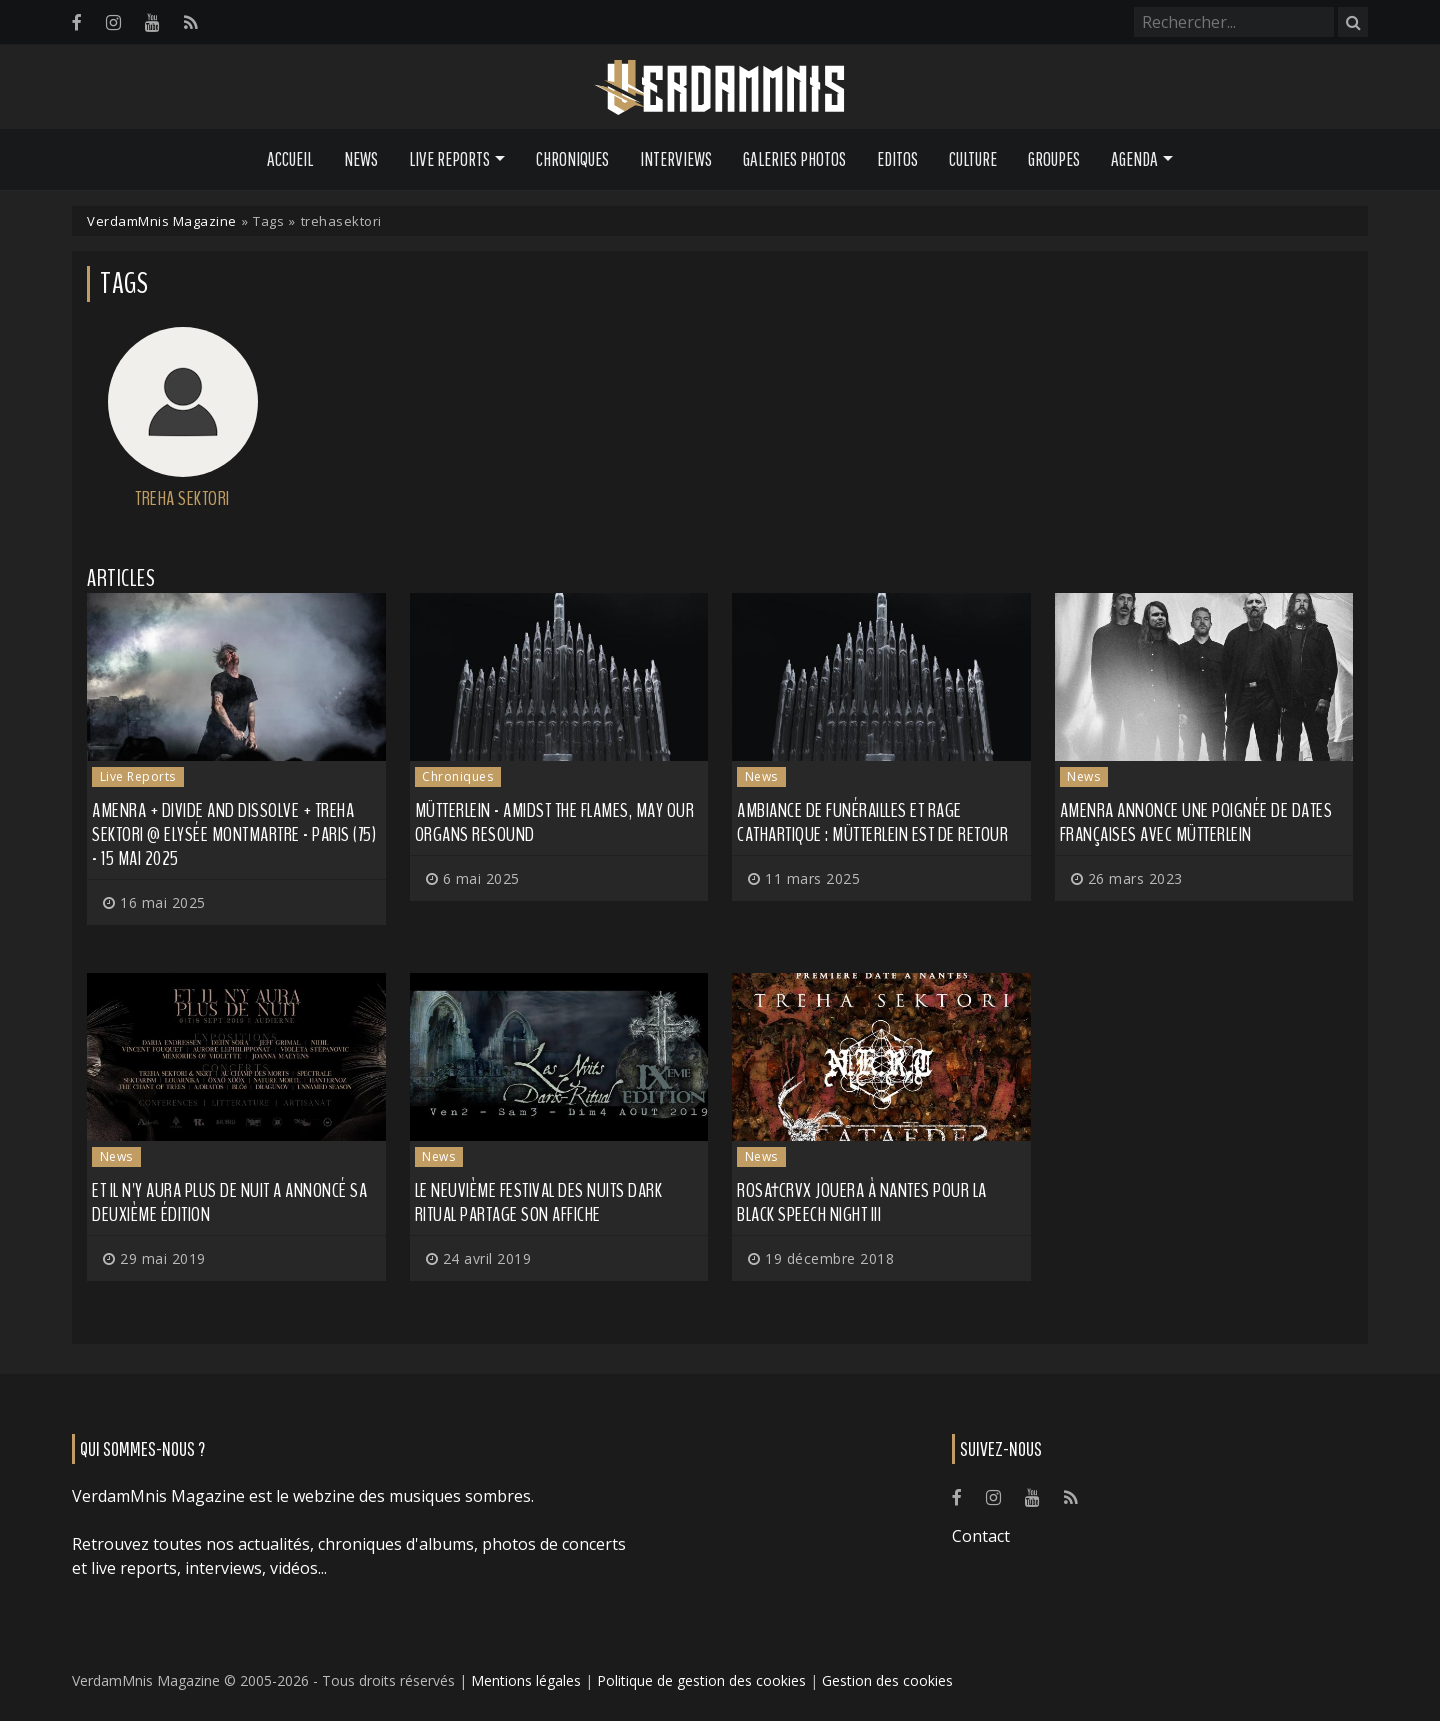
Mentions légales (526, 1680)
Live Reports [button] (449, 159)
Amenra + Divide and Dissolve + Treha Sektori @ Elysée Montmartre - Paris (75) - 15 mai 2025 (234, 834)
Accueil (290, 159)
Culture (973, 159)
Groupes (1054, 159)
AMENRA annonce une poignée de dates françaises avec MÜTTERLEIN (1196, 822)
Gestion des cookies (887, 1680)
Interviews (676, 159)
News (361, 159)
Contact (981, 1536)
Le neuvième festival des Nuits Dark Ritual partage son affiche (539, 1202)
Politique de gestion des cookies (701, 1680)
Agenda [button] (1134, 159)
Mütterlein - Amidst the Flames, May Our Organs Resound (555, 822)
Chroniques (572, 159)
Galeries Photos (794, 159)
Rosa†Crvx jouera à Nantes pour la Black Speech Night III (862, 1202)
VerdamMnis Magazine (162, 221)
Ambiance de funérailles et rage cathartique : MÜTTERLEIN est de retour (872, 822)
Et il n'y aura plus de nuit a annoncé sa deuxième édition (229, 1202)
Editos (897, 159)
